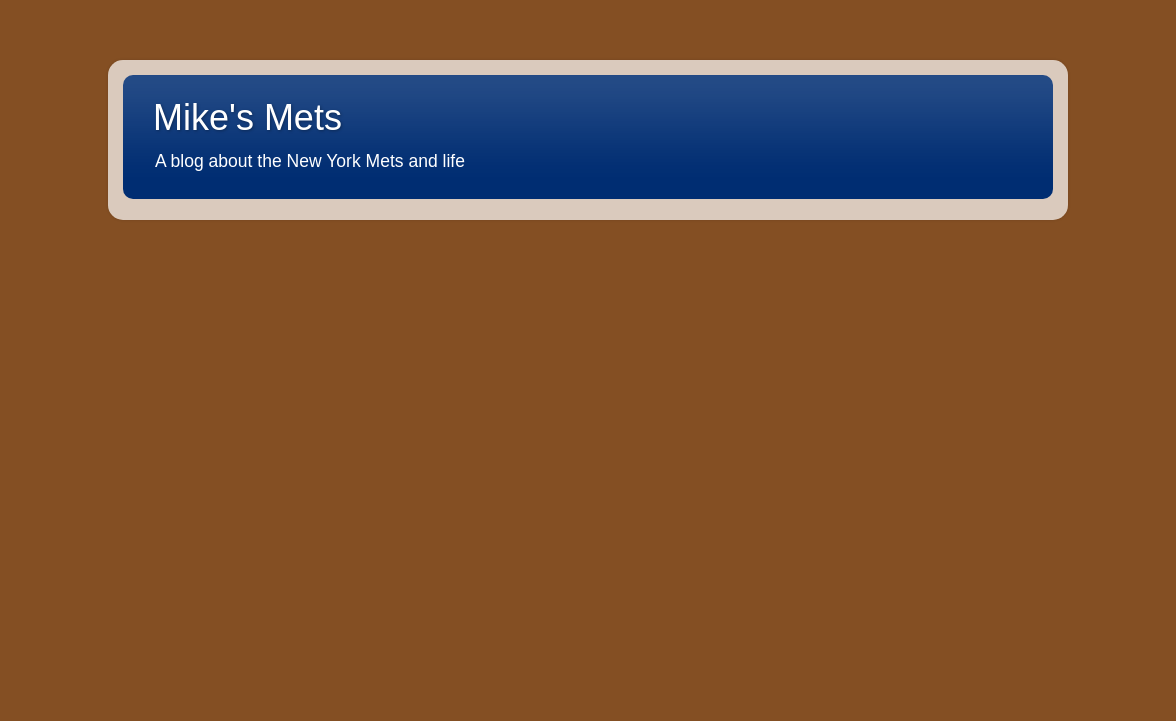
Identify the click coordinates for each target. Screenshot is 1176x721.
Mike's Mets (247, 117)
